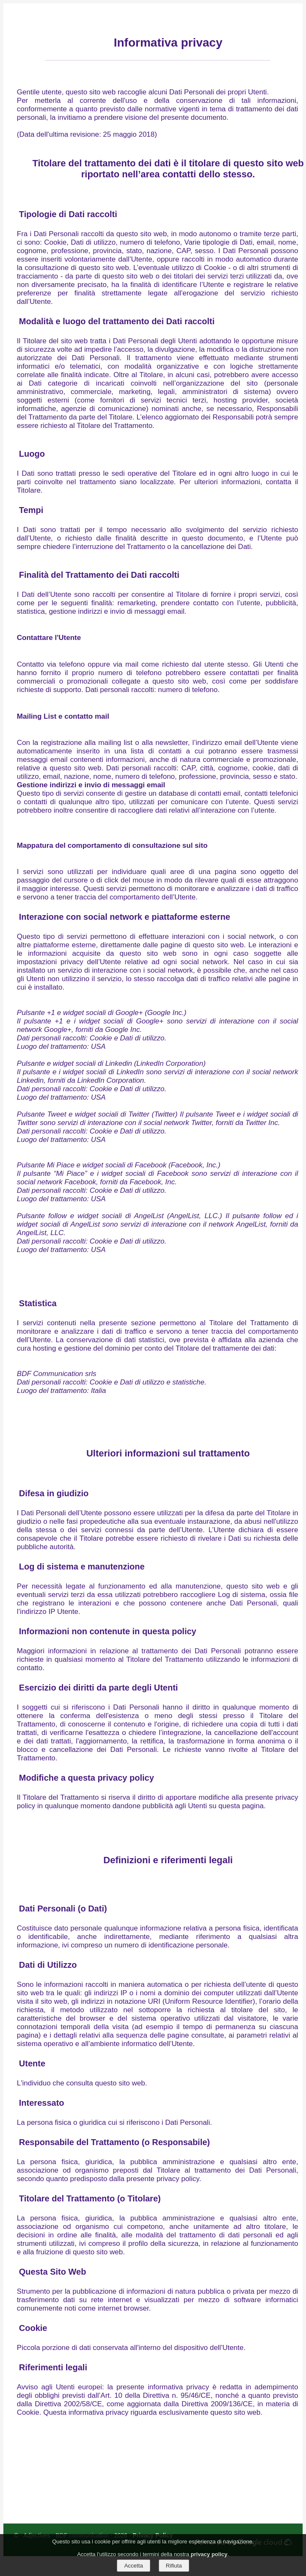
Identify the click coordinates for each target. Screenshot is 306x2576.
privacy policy (209, 2554)
